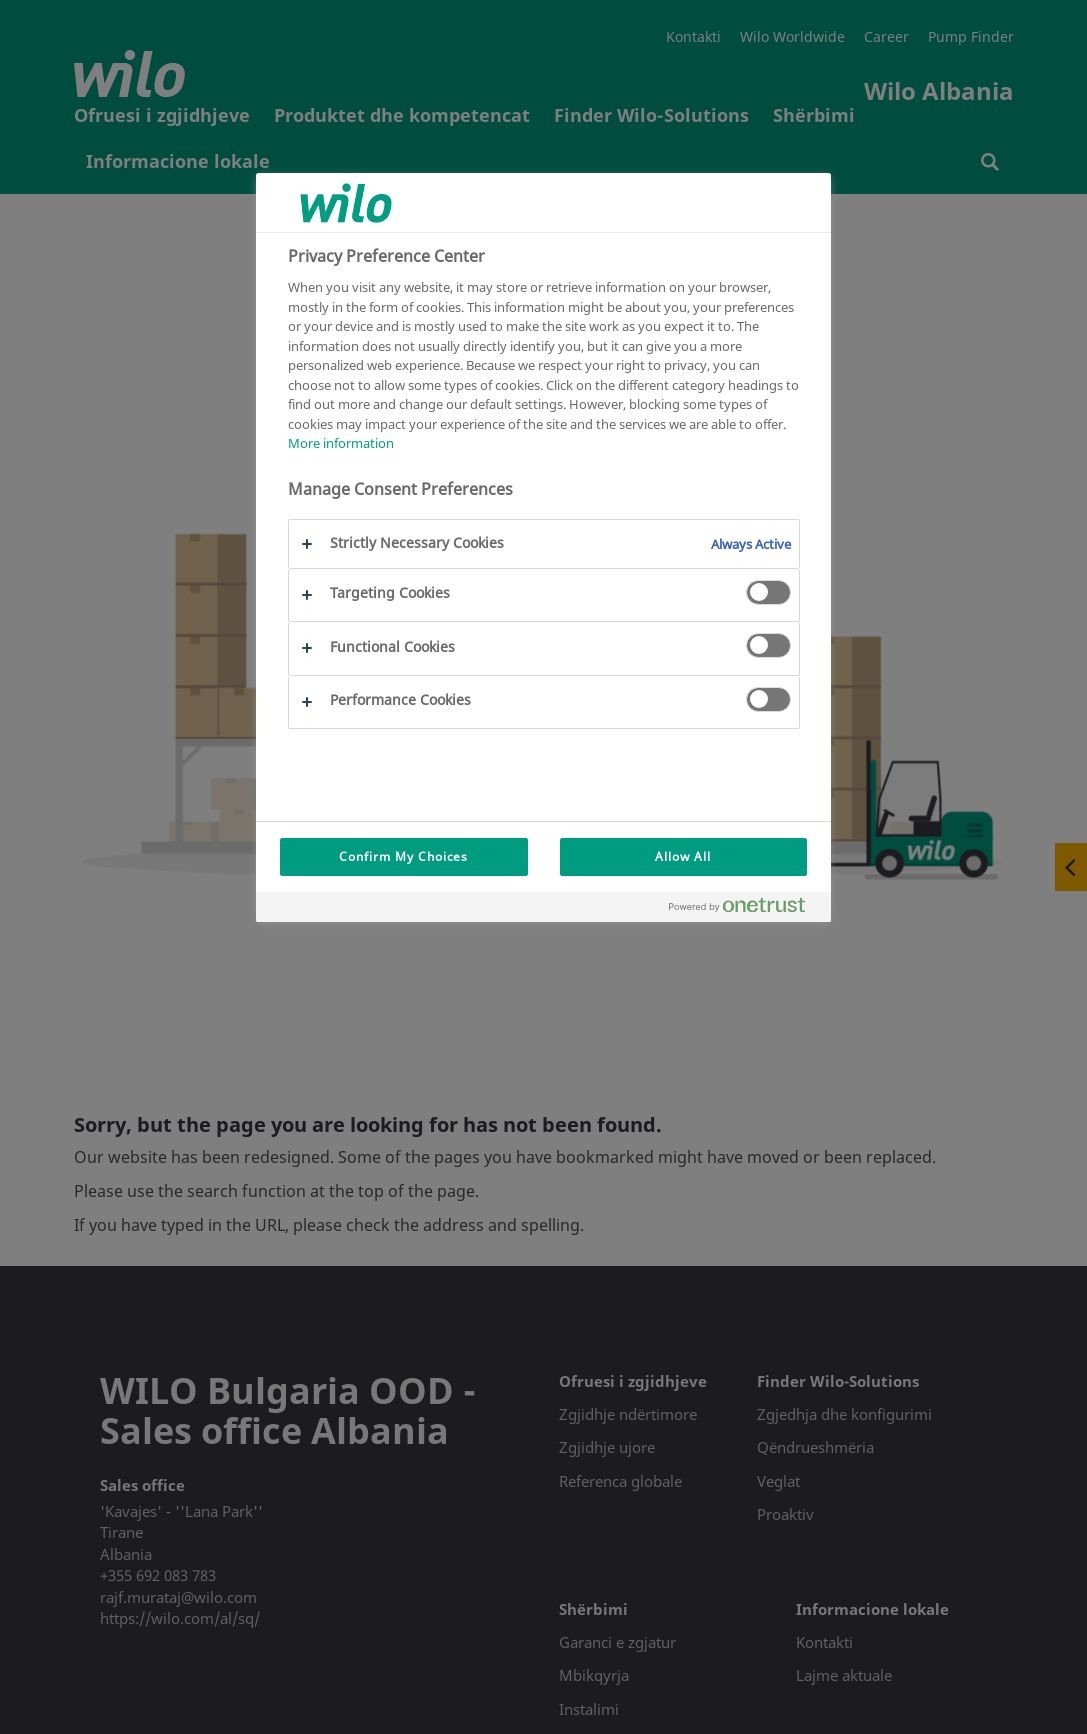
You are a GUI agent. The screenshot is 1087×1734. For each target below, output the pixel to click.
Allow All (683, 856)
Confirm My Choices (403, 856)
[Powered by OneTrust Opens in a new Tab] (745, 909)
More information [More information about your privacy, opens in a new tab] (341, 443)
